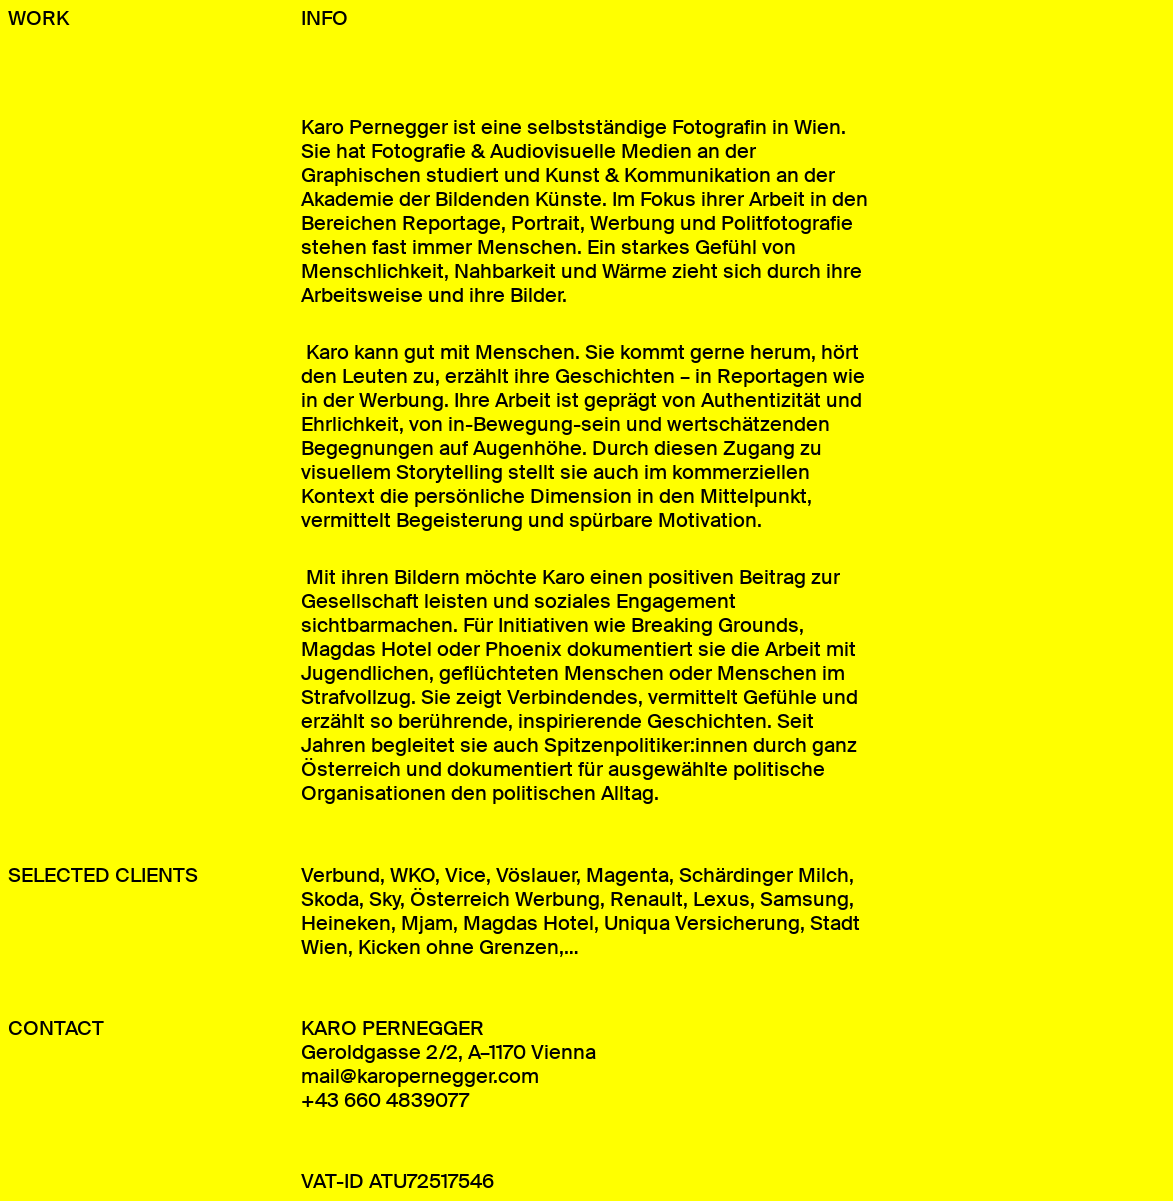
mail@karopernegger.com (420, 1076)
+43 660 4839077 (385, 1100)
